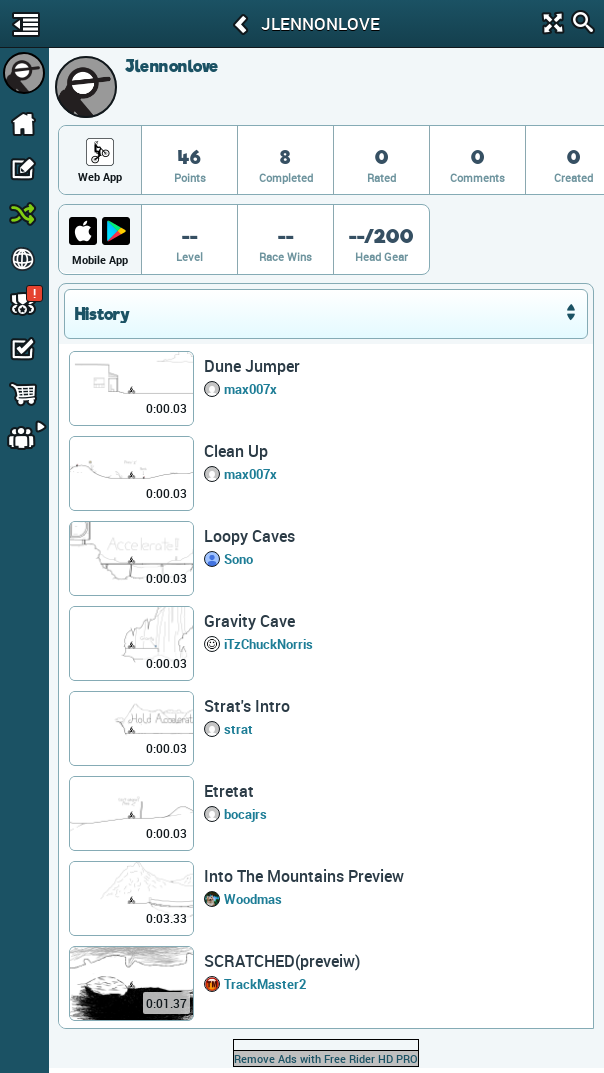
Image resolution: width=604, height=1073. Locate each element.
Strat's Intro (247, 706)
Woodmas (253, 899)
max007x (250, 389)
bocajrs (245, 814)
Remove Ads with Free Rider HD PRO (326, 1058)
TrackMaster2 (265, 984)
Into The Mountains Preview (304, 876)
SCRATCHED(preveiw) (282, 961)
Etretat (229, 791)
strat (238, 729)
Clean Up (236, 451)
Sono (238, 559)
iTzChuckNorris (268, 644)
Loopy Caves (249, 536)
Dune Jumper (252, 366)
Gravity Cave (249, 621)
